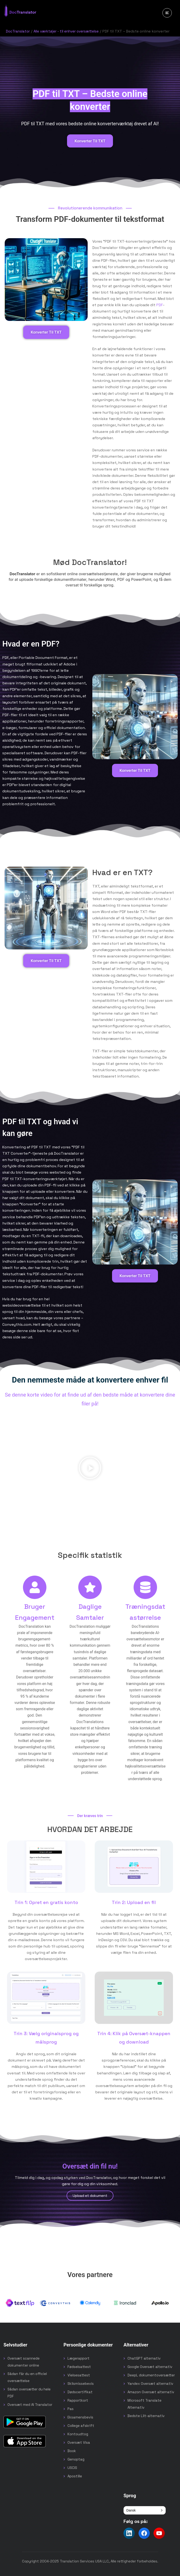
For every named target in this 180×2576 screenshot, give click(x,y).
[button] (90, 1475)
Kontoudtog (78, 2440)
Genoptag (76, 2465)
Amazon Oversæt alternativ (151, 2398)
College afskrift (81, 2432)
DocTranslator (18, 34)
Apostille (75, 2482)
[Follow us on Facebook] (144, 2539)
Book (72, 2457)
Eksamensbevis (80, 2423)
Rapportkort (78, 2406)
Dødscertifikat (80, 2398)
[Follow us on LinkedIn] (129, 2539)
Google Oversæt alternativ (150, 2373)
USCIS (72, 2474)
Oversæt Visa (79, 2449)
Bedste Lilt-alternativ (146, 2422)
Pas (71, 2415)
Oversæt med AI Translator (30, 2411)
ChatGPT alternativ (144, 2364)
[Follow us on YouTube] (159, 2539)
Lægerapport (79, 2364)
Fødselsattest (79, 2373)
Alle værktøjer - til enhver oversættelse (58, 34)
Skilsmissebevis (81, 2390)
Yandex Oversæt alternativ (150, 2390)
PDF (159, 311)
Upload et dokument (90, 2202)
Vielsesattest (79, 2381)
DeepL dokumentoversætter (151, 2381)
